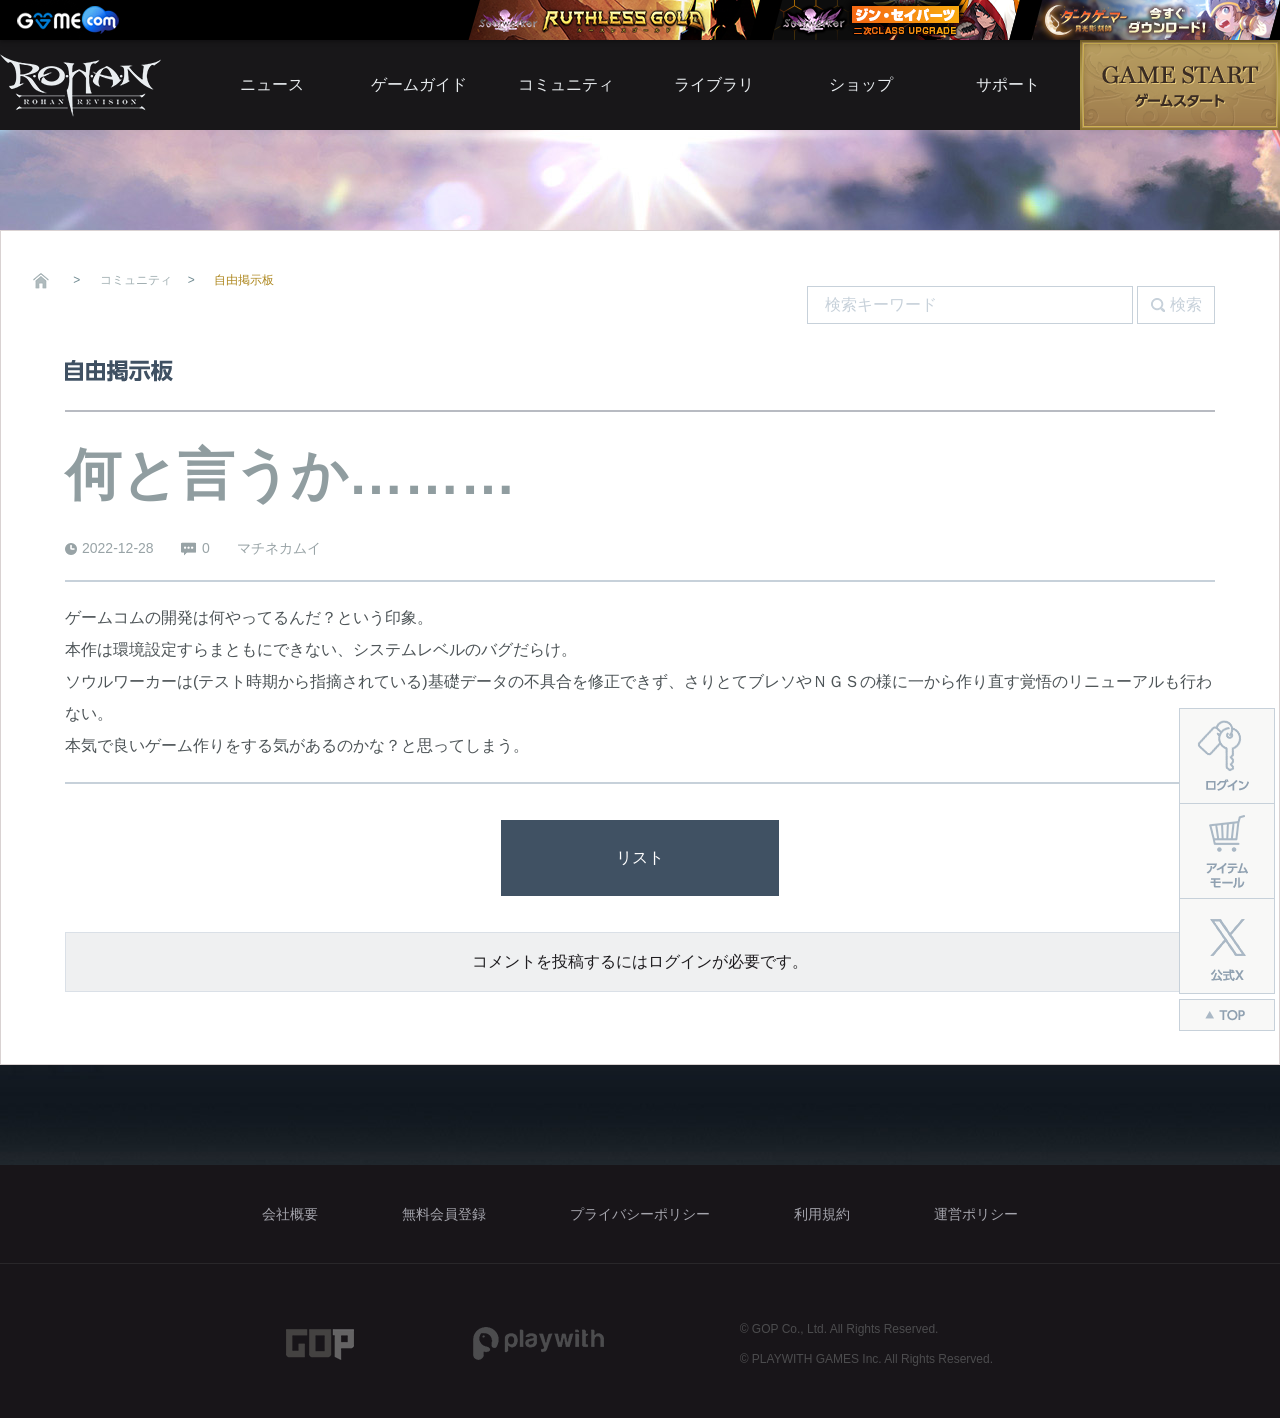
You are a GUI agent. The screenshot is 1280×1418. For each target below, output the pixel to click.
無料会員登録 (444, 1214)
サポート (1008, 84)
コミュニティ (566, 84)
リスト (640, 857)
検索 (1186, 304)
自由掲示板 (244, 280)
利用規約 (822, 1214)
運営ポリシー (976, 1214)
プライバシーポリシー (640, 1214)
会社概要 (290, 1214)
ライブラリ (714, 84)
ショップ (861, 84)
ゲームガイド (419, 84)
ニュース (272, 84)
